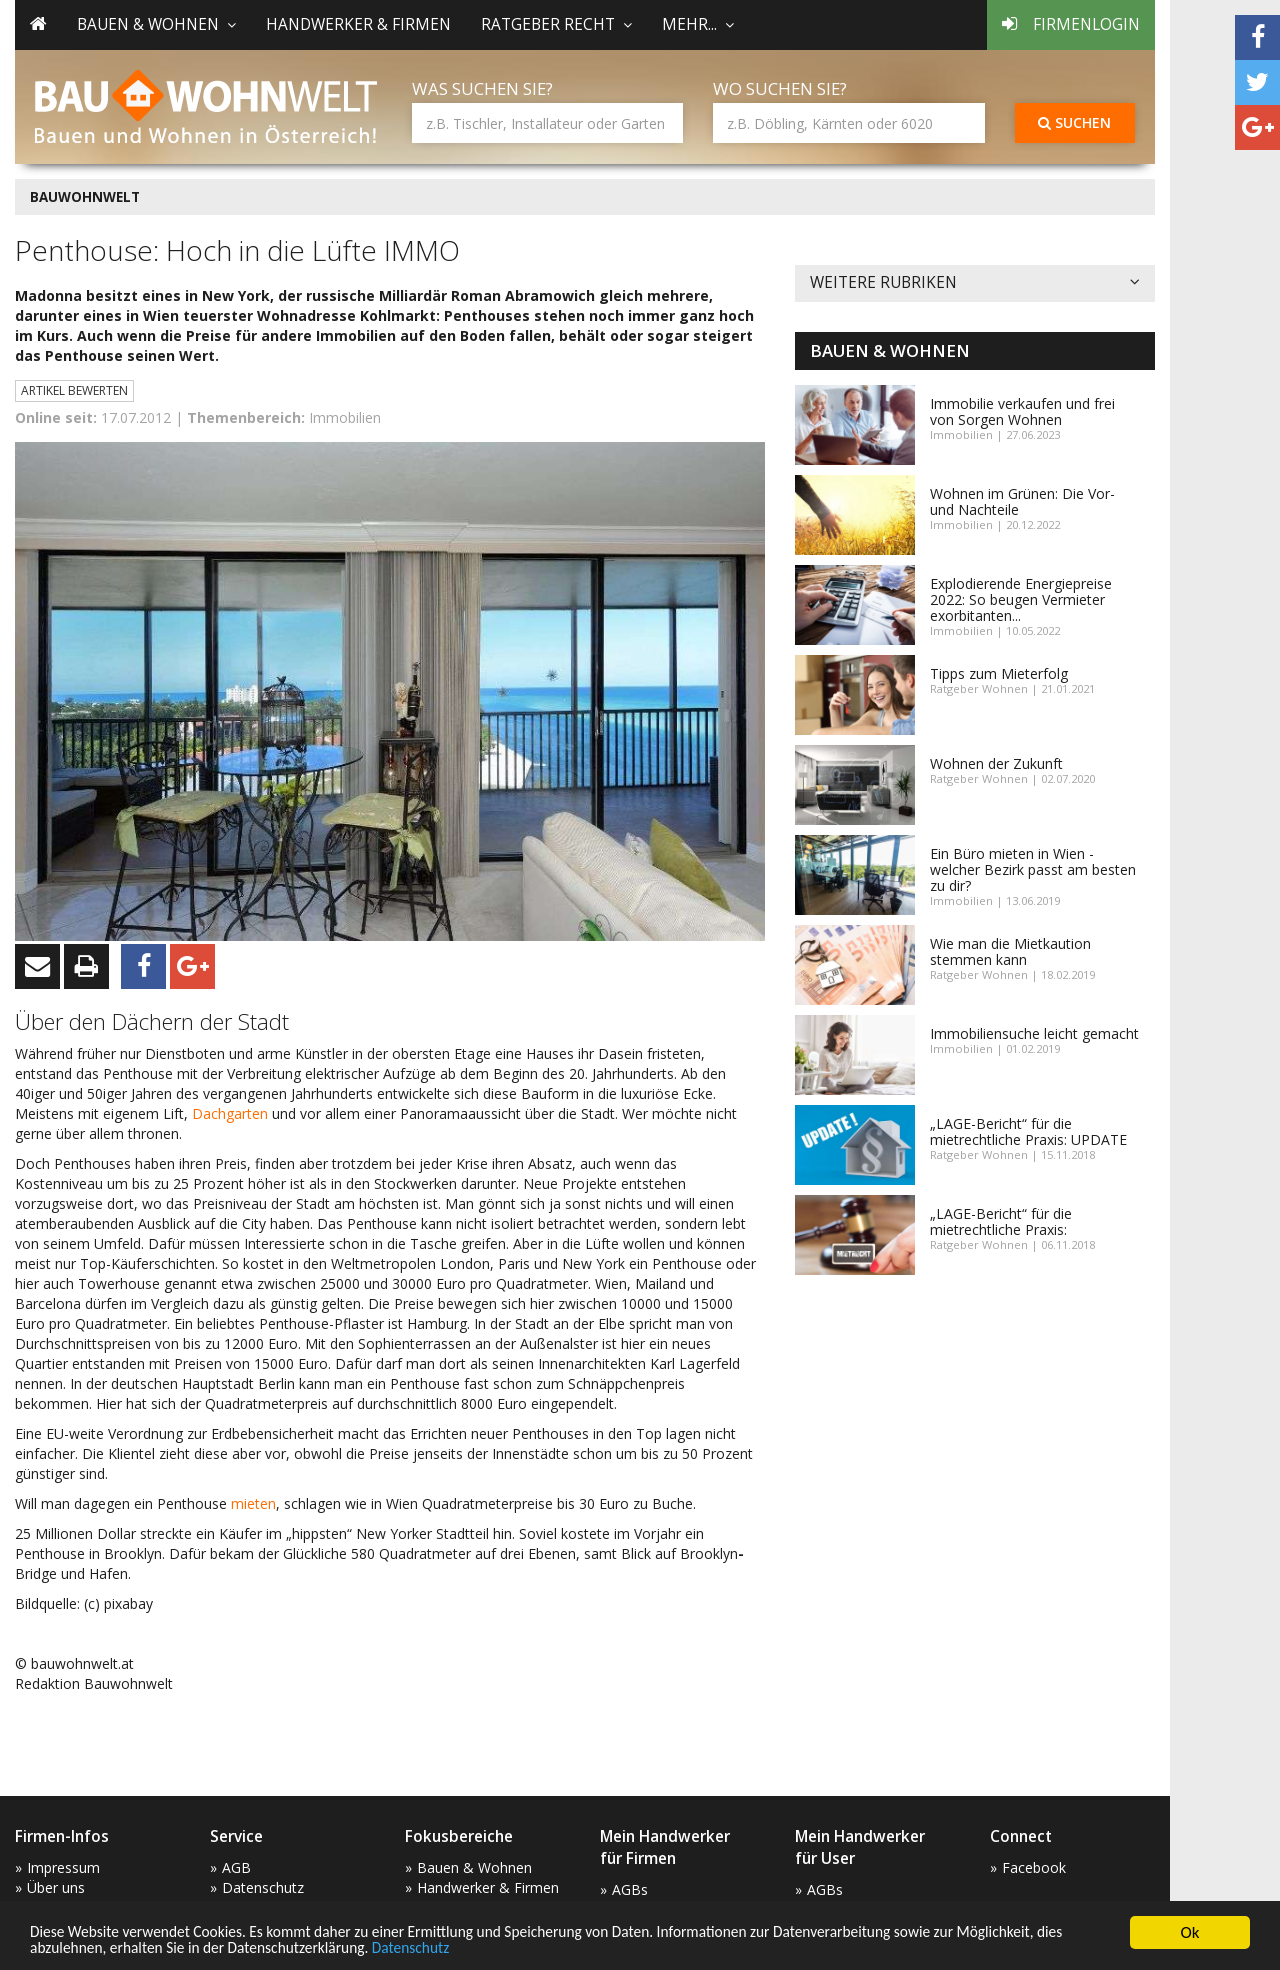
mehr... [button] (698, 24)
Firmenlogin (1071, 24)
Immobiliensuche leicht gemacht (1034, 1033)
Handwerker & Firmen (358, 24)
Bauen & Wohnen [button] (156, 24)
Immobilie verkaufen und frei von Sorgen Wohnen (1022, 411)
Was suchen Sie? (482, 88)
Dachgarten (232, 1113)
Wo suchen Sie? (780, 88)
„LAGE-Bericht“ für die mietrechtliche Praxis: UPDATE (1028, 1131)
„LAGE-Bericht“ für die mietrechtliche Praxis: (1001, 1221)
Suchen (1074, 122)
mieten (253, 1503)
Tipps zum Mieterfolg (999, 673)
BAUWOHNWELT (85, 197)
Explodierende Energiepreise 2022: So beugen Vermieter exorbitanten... (1021, 599)
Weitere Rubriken (975, 283)
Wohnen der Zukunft (996, 763)
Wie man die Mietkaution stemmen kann (1010, 951)
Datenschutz (570, 1947)
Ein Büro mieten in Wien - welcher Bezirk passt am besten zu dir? (1033, 869)
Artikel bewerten (74, 390)
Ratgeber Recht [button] (556, 24)
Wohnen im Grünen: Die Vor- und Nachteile (1022, 501)
